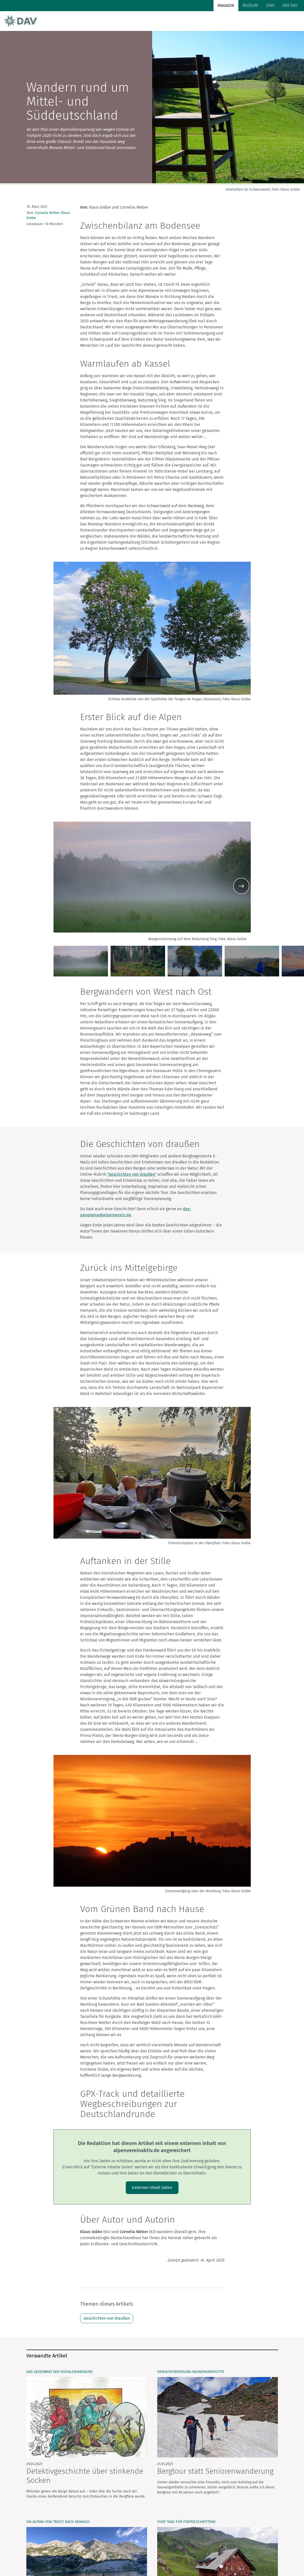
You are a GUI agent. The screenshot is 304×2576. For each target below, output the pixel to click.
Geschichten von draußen (106, 2318)
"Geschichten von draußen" (131, 1174)
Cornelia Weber (47, 213)
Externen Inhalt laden (152, 2187)
